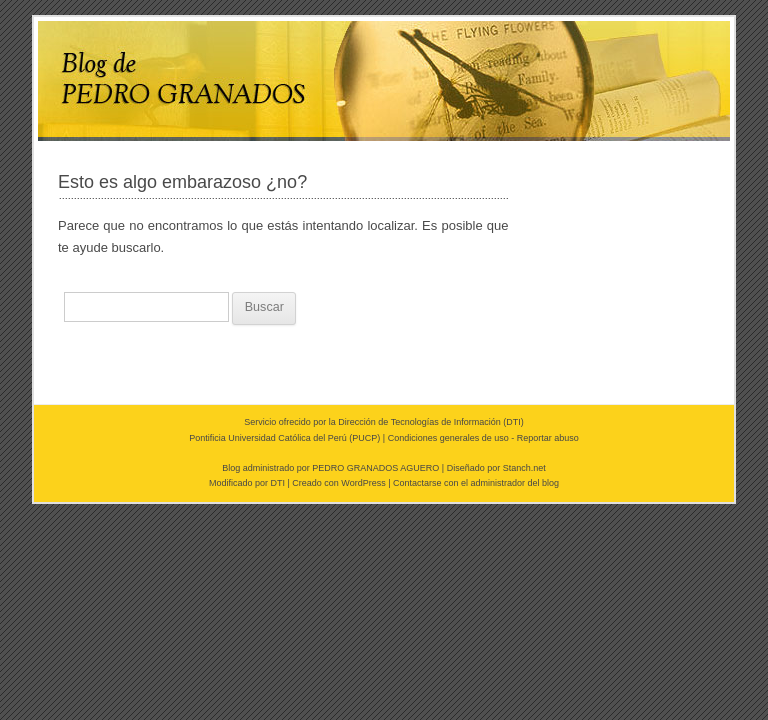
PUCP (364, 438)
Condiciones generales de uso (448, 438)
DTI (513, 422)
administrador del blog (515, 483)
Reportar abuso (548, 438)
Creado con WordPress (338, 483)
